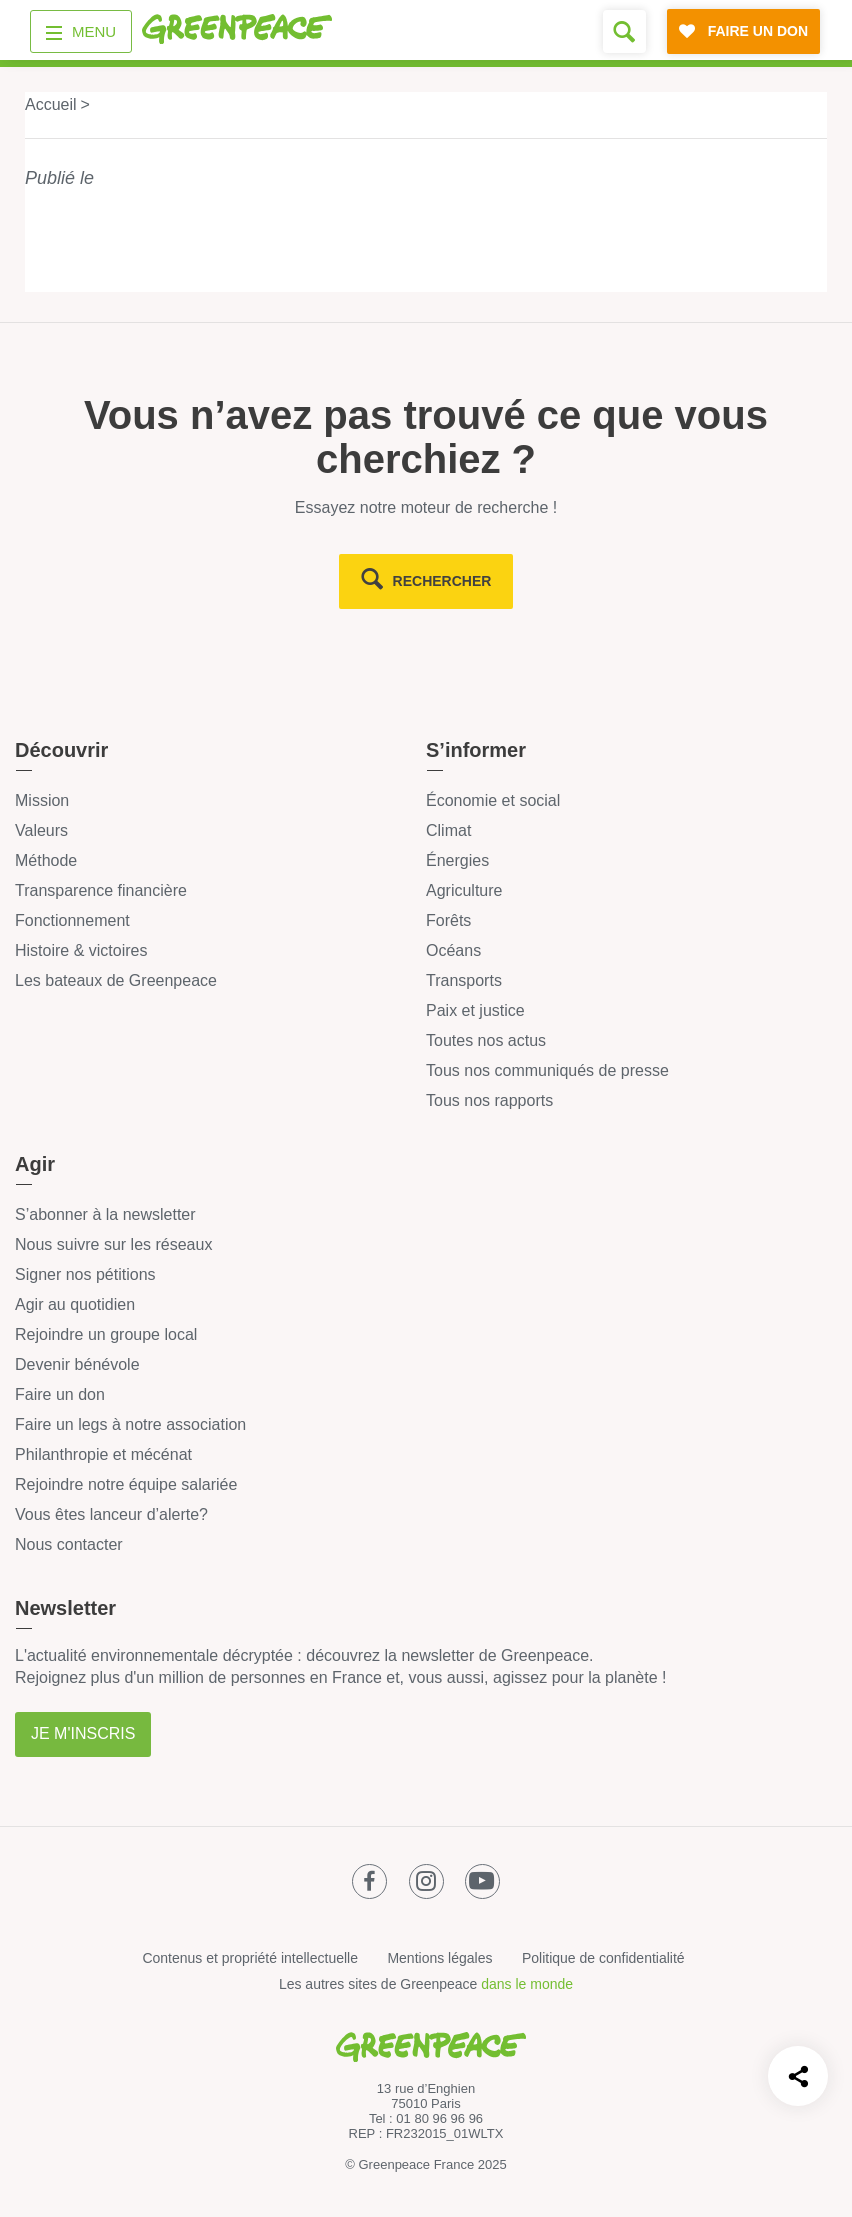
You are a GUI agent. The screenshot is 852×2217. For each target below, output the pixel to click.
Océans (453, 950)
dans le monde (527, 1984)
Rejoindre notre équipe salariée (126, 1484)
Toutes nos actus (486, 1040)
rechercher (442, 581)
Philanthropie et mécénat (103, 1454)
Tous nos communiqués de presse (547, 1070)
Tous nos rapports (489, 1100)
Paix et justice (475, 1010)
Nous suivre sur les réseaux (113, 1244)
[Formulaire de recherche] (624, 31)
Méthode (46, 860)
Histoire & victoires (81, 950)
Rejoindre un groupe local (106, 1334)
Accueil (51, 104)
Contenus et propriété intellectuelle (250, 1958)
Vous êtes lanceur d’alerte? (111, 1514)
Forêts (448, 920)
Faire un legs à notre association (130, 1424)
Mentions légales (439, 1958)
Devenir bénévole (77, 1364)
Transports (464, 980)
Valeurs (41, 830)
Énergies (457, 860)
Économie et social (493, 800)
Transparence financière (101, 890)
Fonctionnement (72, 920)
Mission (42, 800)
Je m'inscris (83, 1733)
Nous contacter (69, 1544)
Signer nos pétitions (85, 1274)
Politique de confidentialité (603, 1958)
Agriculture (464, 890)
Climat (448, 830)
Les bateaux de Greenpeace (116, 980)
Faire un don (60, 1394)
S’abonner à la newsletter (105, 1214)
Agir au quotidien (75, 1304)
